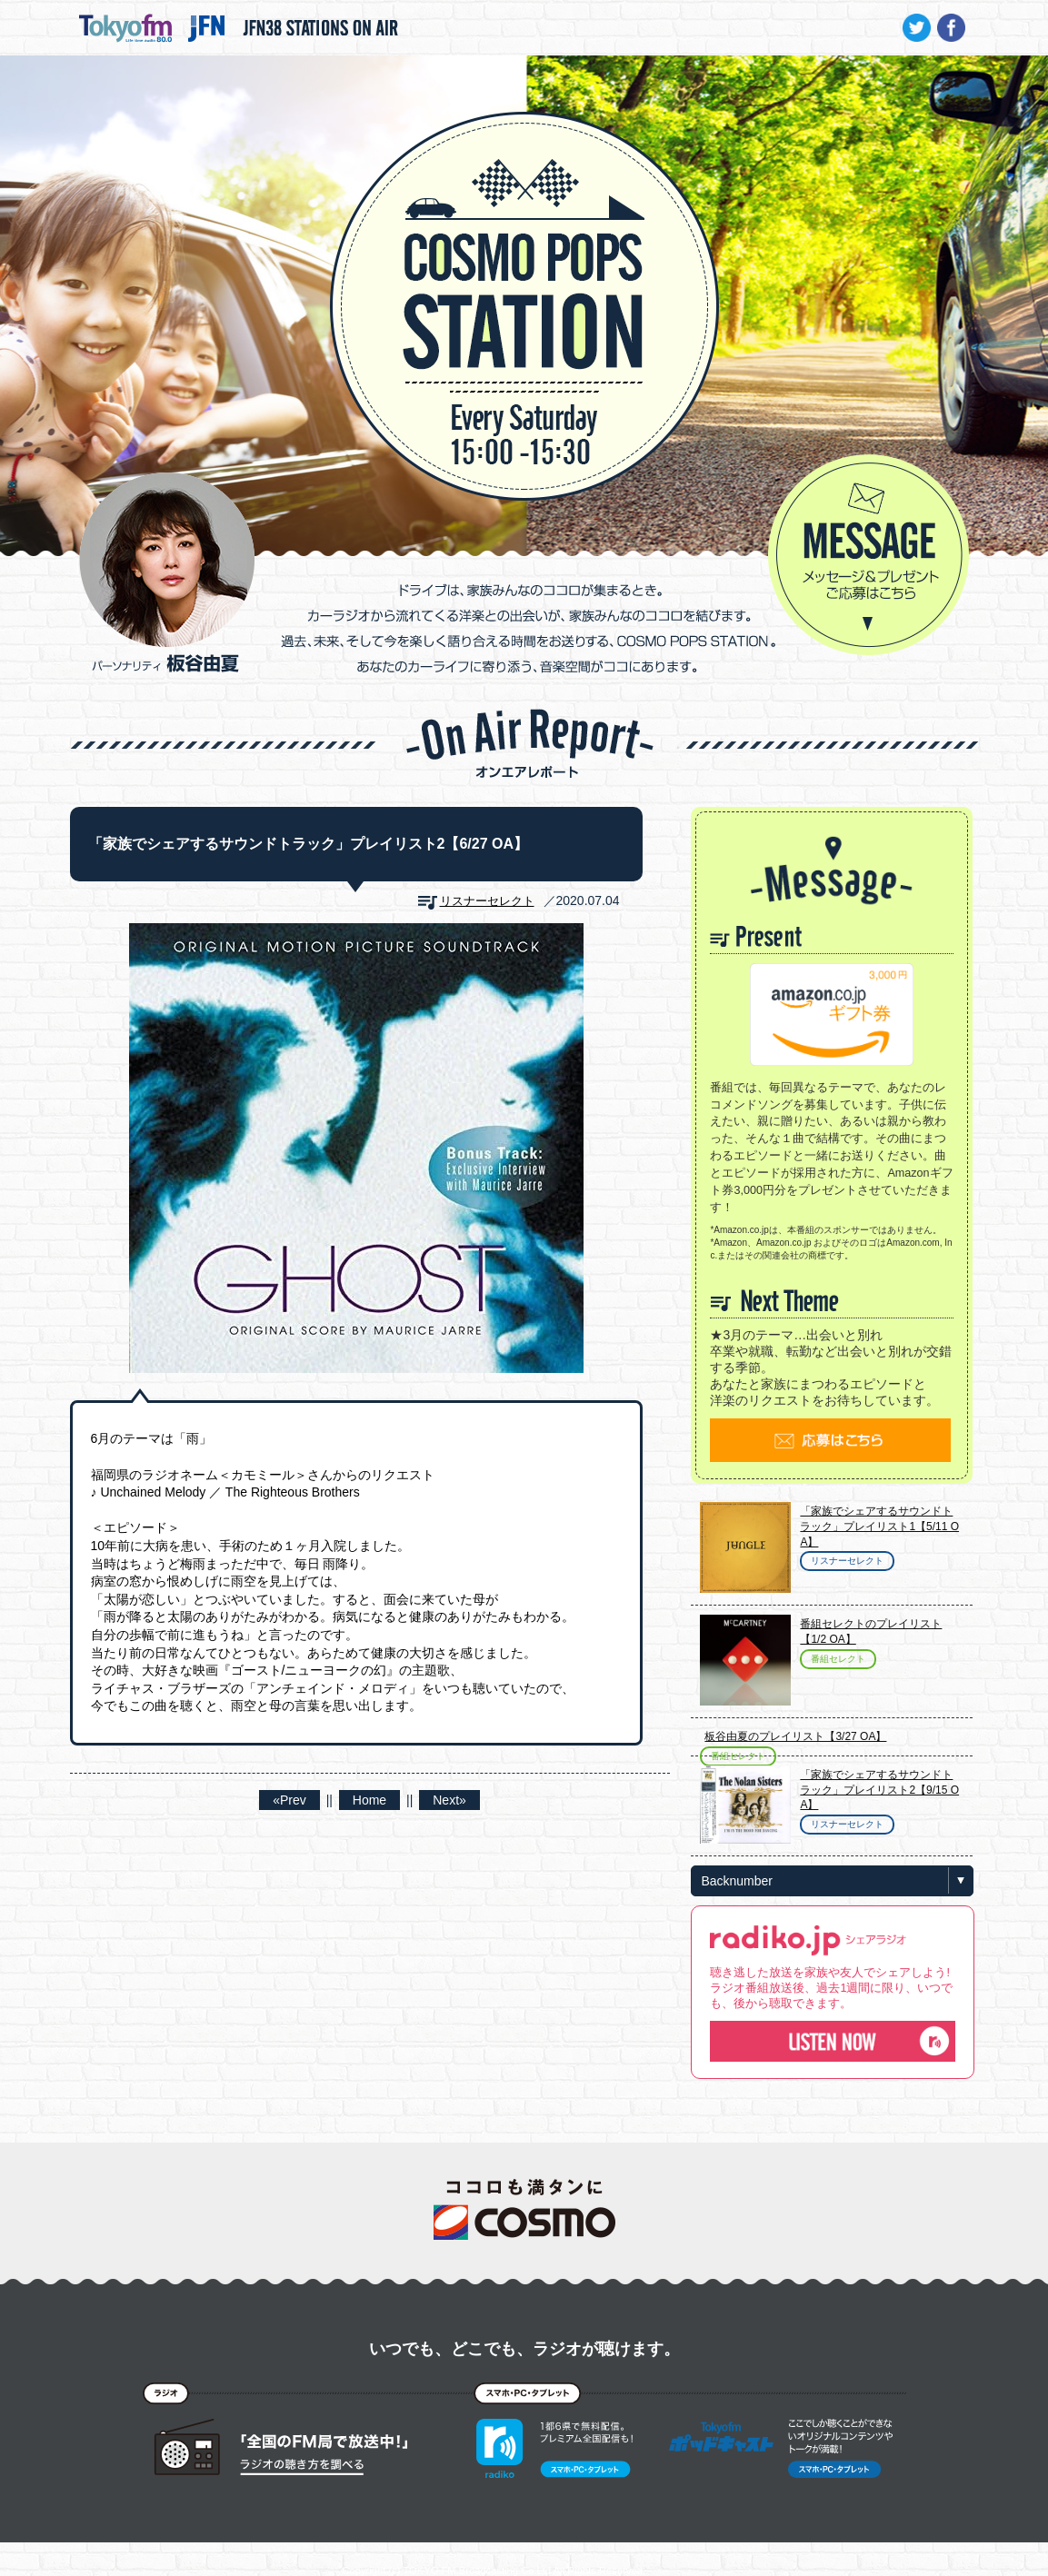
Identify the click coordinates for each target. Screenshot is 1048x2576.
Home (369, 1800)
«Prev (289, 1800)
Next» (449, 1800)
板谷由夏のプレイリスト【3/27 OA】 (795, 1736)
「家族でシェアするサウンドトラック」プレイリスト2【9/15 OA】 (879, 1790)
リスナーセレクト (487, 901)
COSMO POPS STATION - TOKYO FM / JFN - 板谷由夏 (524, 251)
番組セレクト (838, 1659)
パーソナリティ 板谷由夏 (167, 572)
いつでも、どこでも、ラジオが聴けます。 (524, 2349)
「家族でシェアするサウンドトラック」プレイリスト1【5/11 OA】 (879, 1526)
